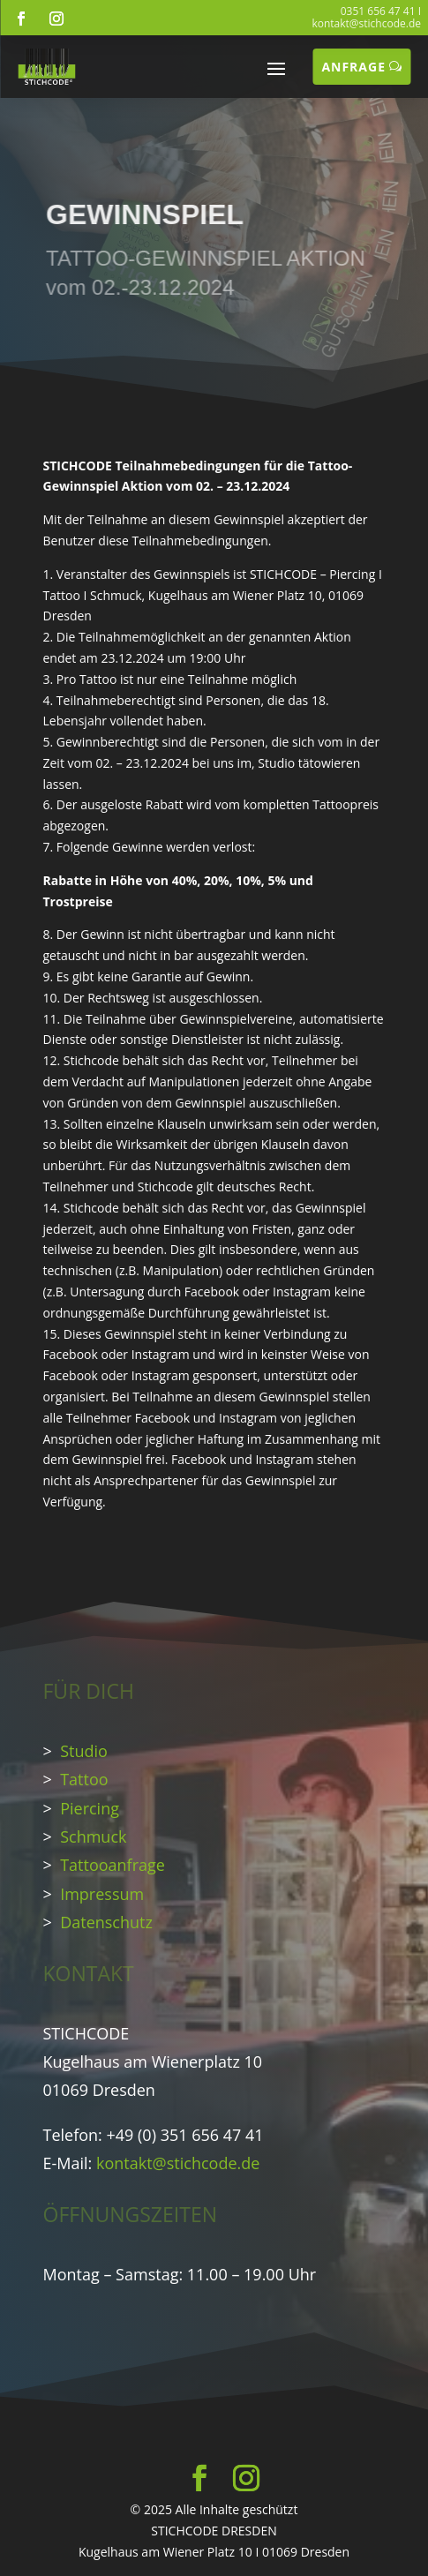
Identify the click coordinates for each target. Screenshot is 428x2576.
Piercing (89, 1808)
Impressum (102, 1893)
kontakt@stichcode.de (366, 23)
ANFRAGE (353, 66)
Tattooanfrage (112, 1864)
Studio (84, 1750)
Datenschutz (106, 1922)
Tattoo (84, 1779)
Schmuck (93, 1836)
